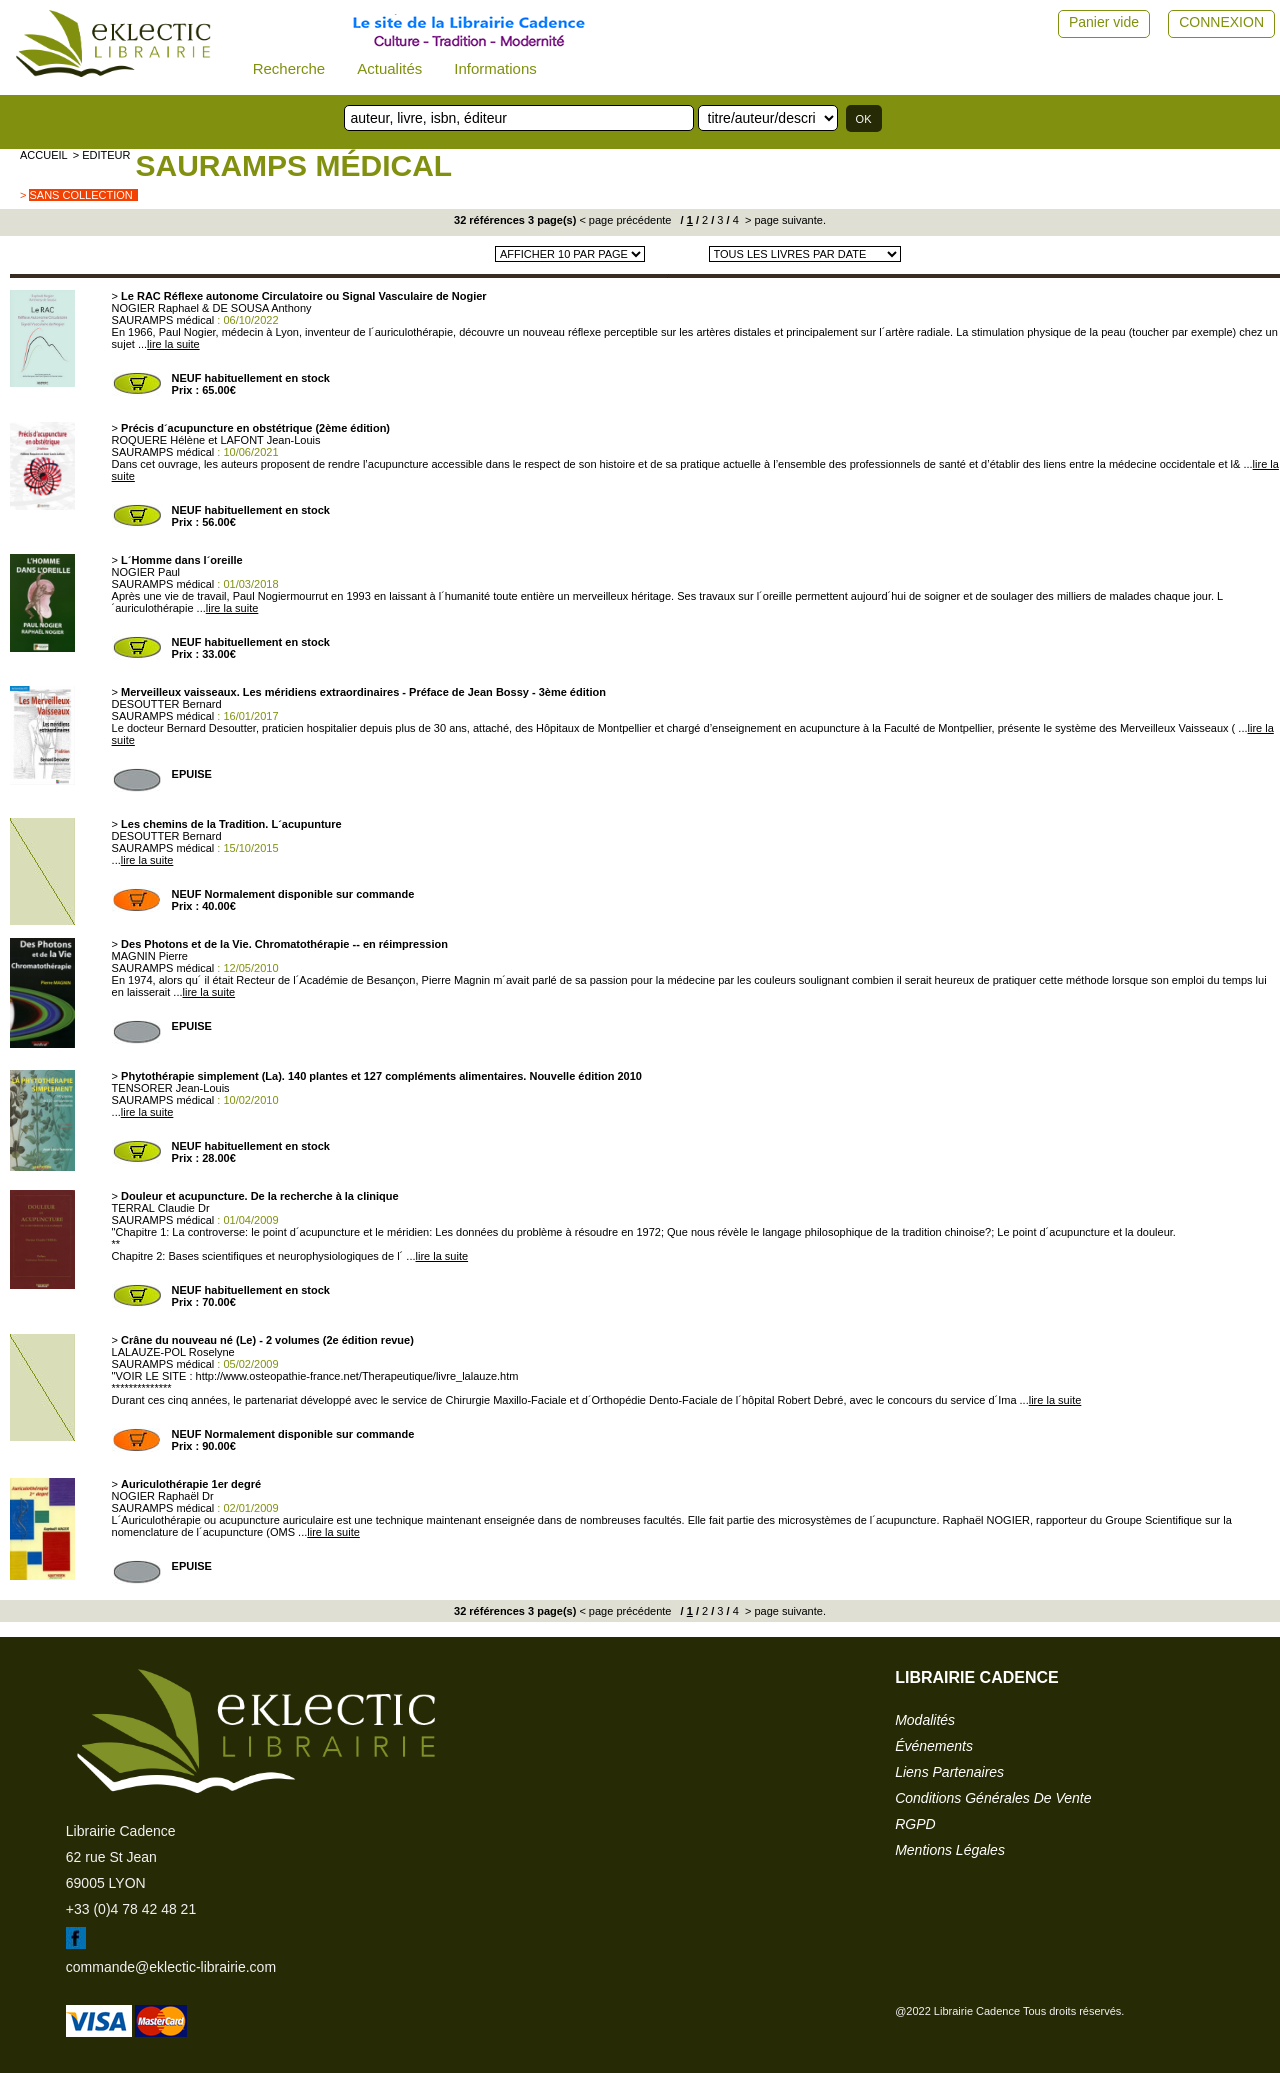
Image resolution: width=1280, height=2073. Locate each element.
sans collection (80, 195)
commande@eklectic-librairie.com (171, 1967)
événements (934, 1746)
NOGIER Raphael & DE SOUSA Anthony (212, 308)
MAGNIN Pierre (150, 956)
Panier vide (1104, 22)
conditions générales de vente (993, 1798)
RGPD (915, 1824)
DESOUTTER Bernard (167, 704)
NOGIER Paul (146, 572)
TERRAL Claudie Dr (161, 1208)
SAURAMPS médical (293, 165)
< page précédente (625, 220)
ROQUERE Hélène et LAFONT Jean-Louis (216, 440)
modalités (925, 1720)
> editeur (102, 155)
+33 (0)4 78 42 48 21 (131, 1909)
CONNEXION (1221, 22)
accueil (44, 155)
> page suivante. (784, 220)
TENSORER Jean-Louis (171, 1088)
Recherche (289, 68)
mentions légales (950, 1850)
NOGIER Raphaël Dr (163, 1496)
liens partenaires (949, 1772)
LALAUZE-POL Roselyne (173, 1352)
